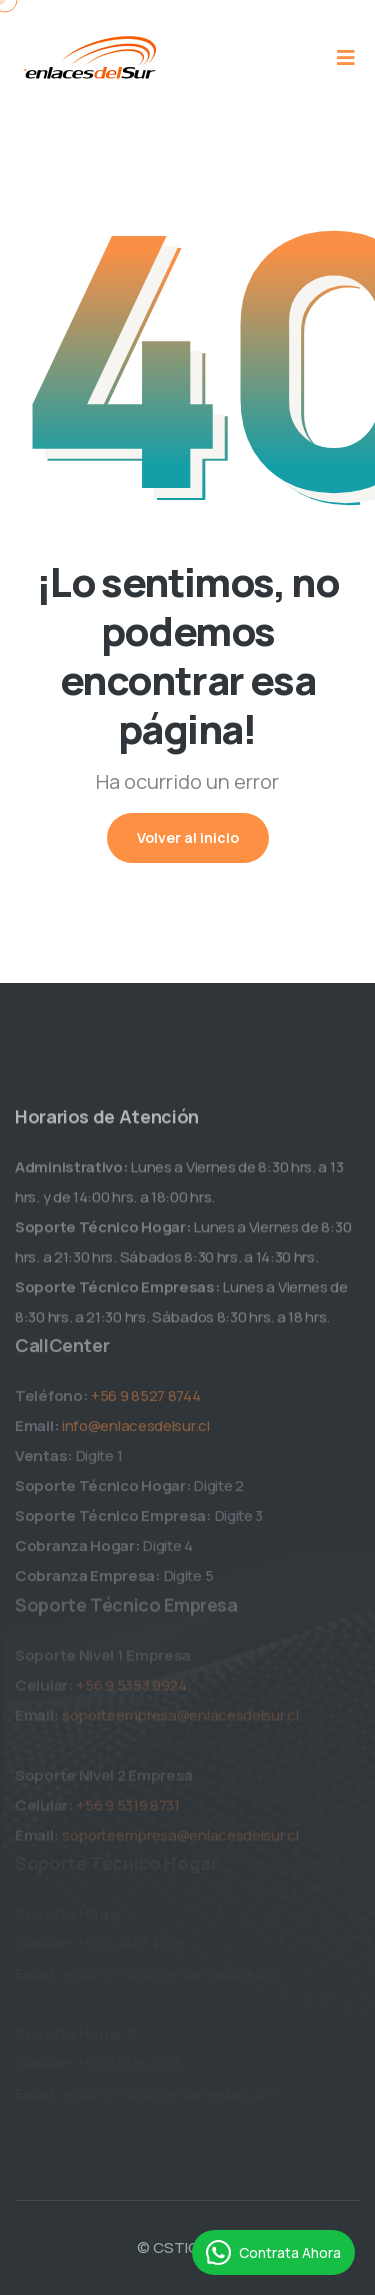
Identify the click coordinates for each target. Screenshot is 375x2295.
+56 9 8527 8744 (146, 1403)
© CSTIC (168, 2247)
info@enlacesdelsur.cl (136, 1433)
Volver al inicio (188, 837)
